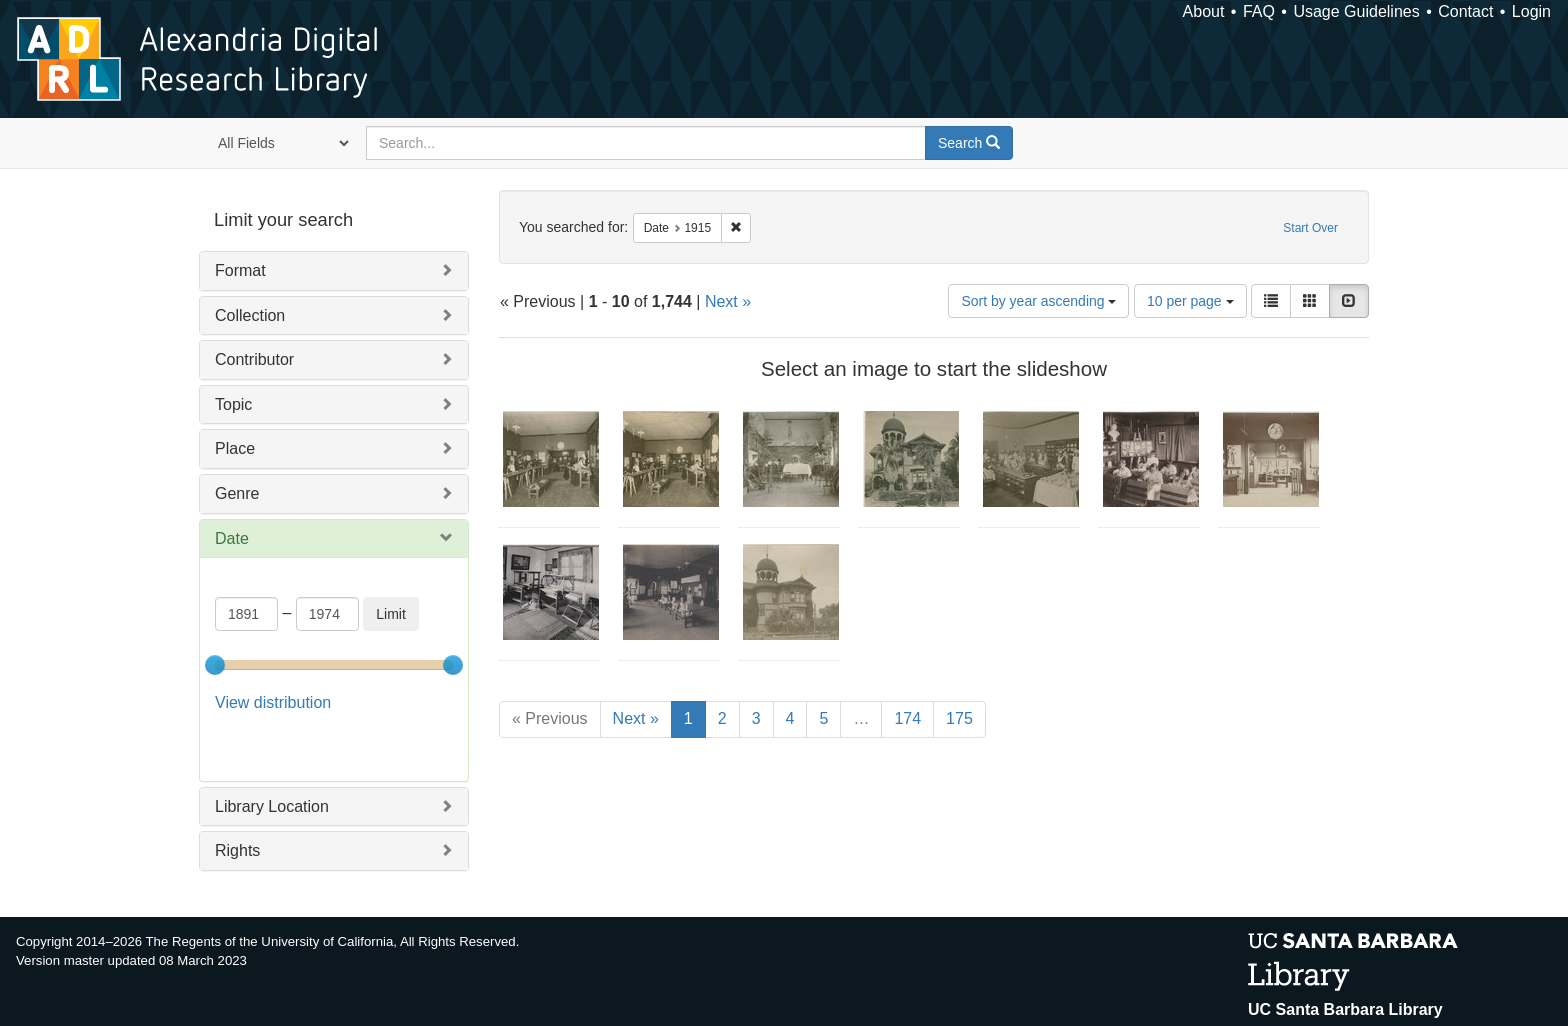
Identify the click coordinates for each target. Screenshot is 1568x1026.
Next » (728, 301)
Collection (250, 315)
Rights (237, 800)
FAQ (1259, 11)
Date (232, 538)
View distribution (273, 702)
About (1204, 11)
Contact (1465, 11)
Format (240, 270)
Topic (233, 404)
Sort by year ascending (1038, 301)
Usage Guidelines (1356, 11)
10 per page (1190, 301)
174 (907, 718)
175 (959, 718)
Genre (237, 493)
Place (235, 448)
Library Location (272, 755)
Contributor (254, 359)
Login (1531, 11)
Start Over (1310, 228)
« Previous (550, 718)
